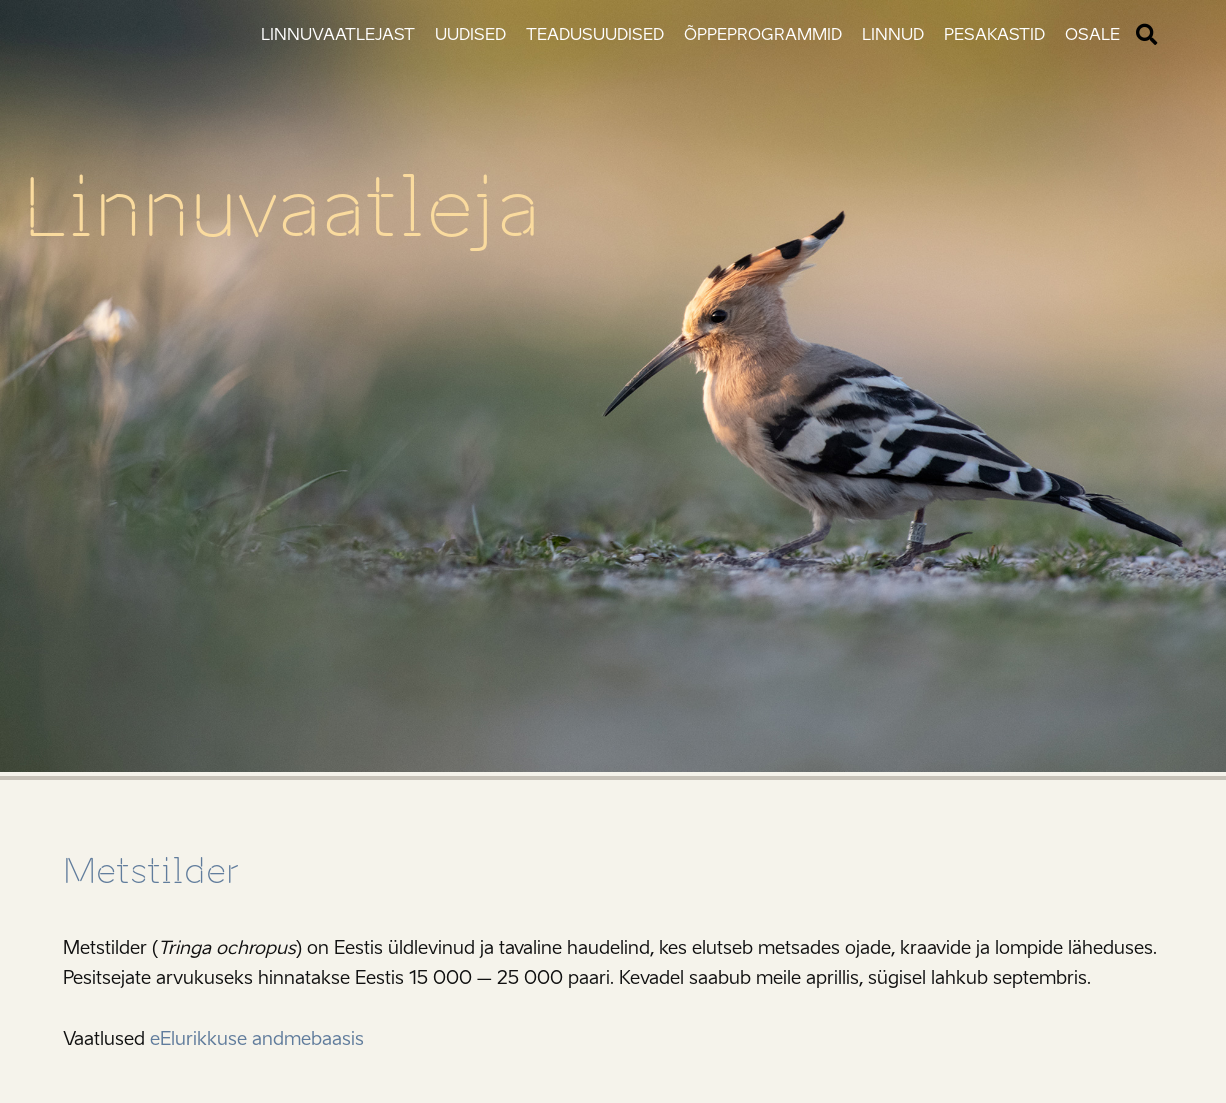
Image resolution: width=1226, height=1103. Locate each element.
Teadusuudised (595, 34)
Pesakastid (994, 34)
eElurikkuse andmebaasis (257, 1039)
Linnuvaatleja (281, 208)
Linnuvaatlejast (338, 34)
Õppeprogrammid (763, 34)
